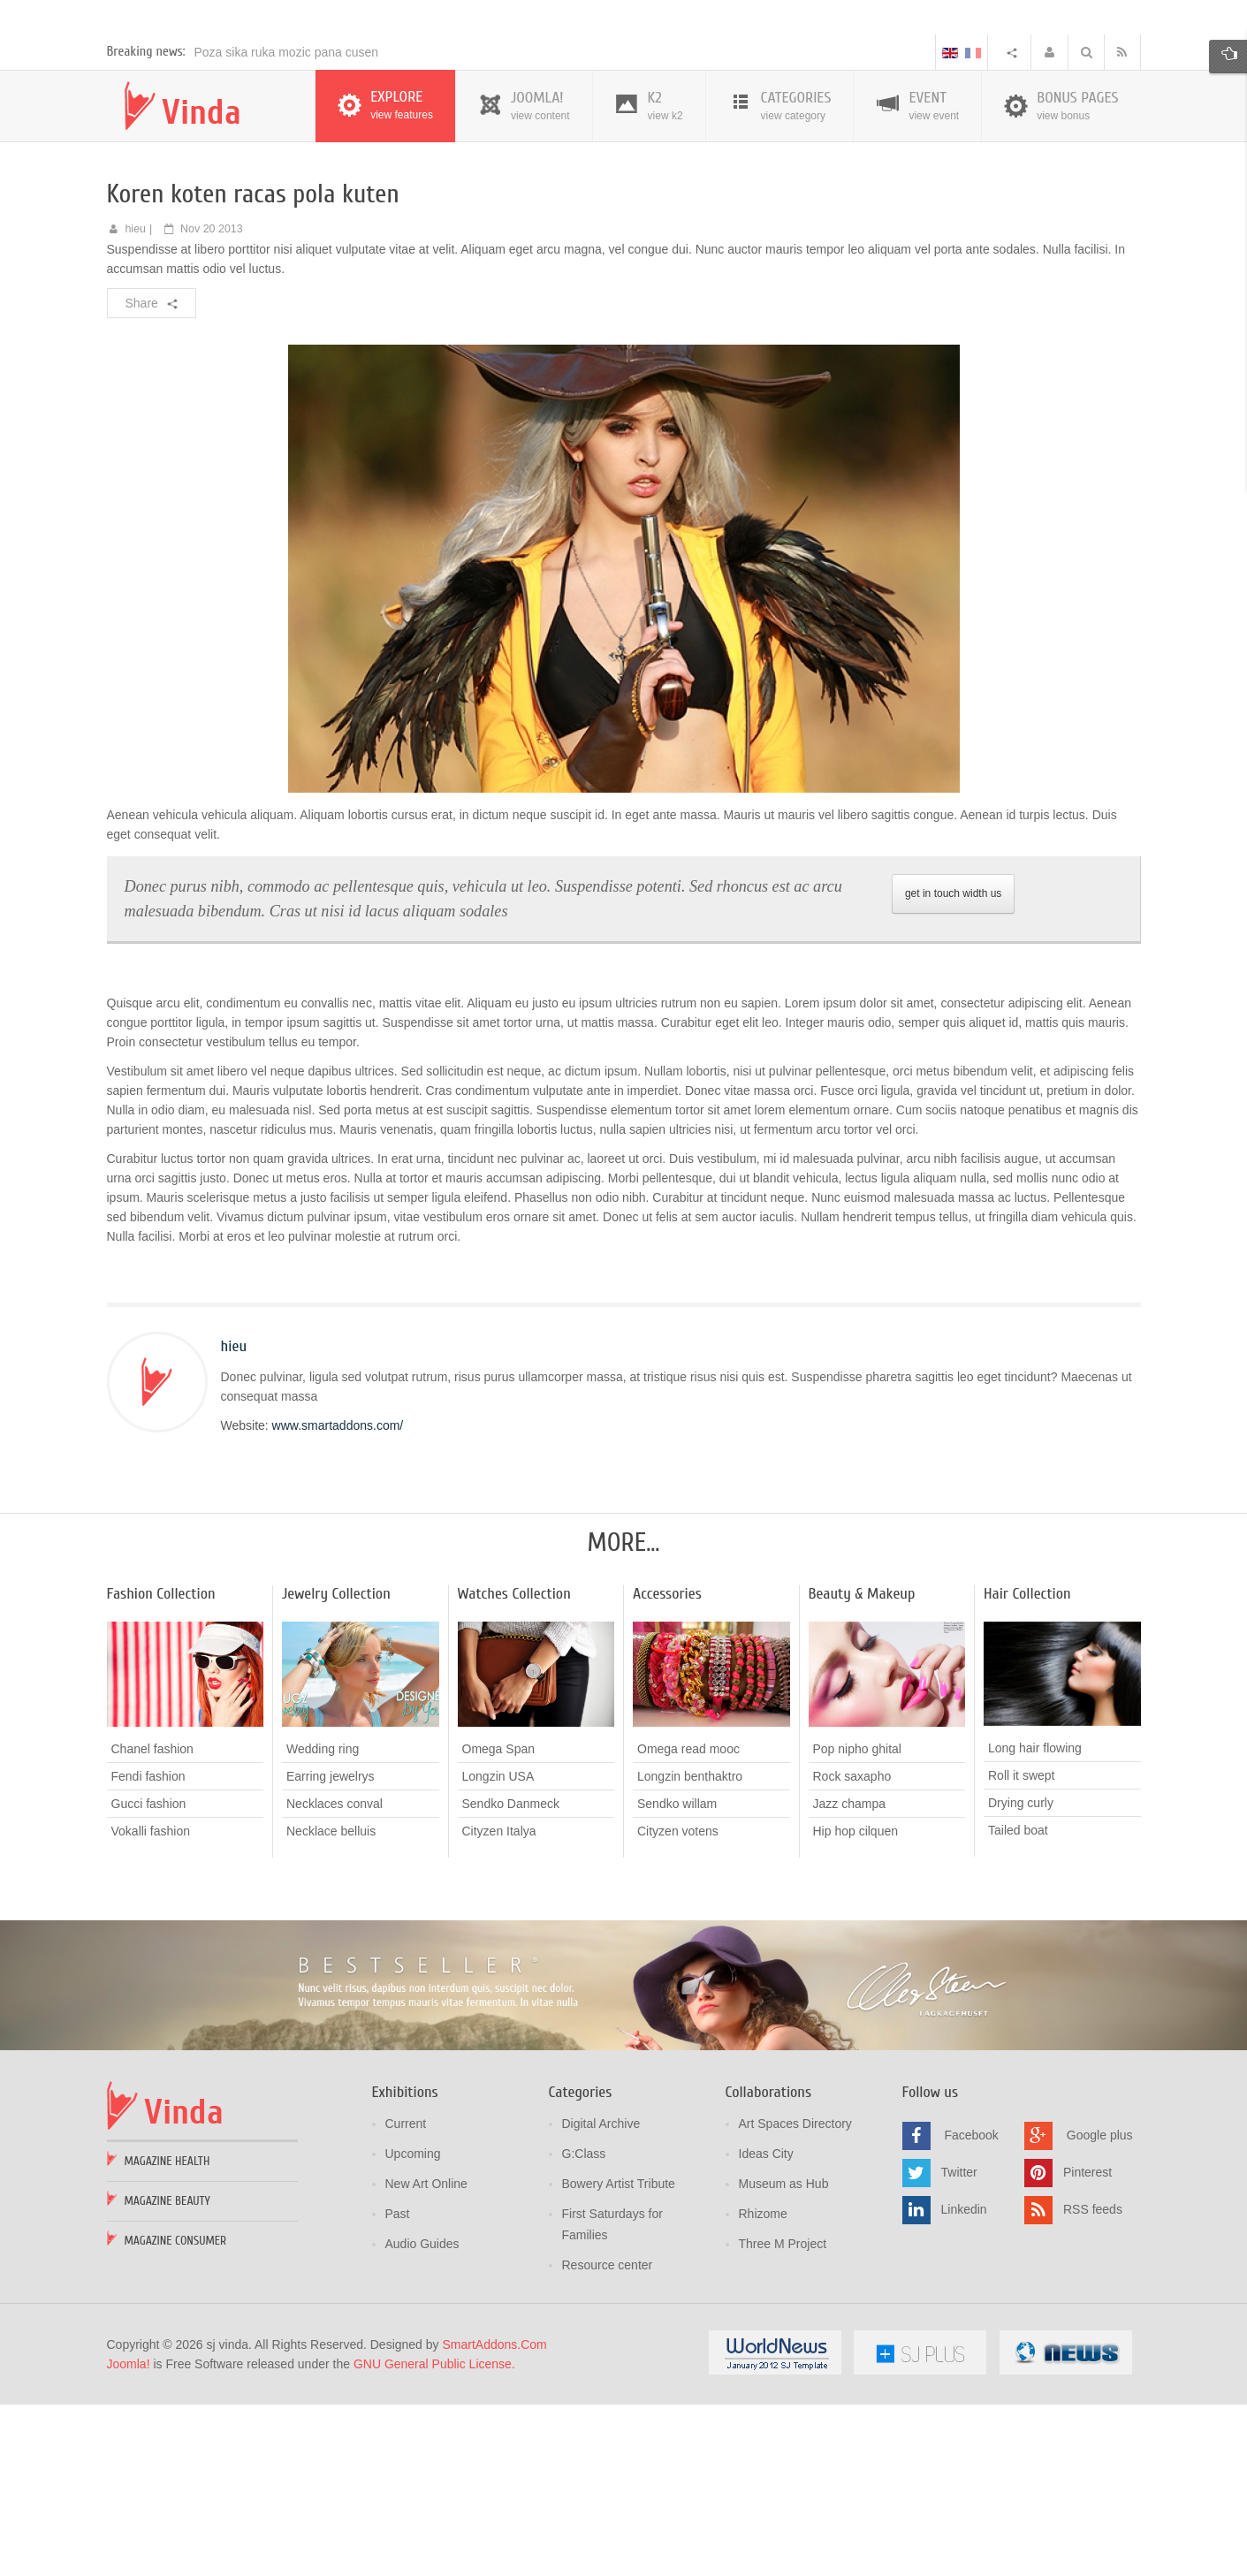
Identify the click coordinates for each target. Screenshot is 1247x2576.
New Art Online (426, 2357)
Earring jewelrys (330, 1949)
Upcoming (413, 2327)
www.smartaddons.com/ (338, 1599)
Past (397, 2387)
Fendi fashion (148, 1949)
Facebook (971, 2307)
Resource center (607, 2438)
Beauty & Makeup (862, 1767)
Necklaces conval (334, 1977)
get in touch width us (953, 1066)
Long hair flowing (1035, 1921)
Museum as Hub (784, 2357)
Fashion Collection (161, 1767)
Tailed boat (1018, 2003)
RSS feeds (1092, 2382)
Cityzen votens (678, 2004)
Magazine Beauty (167, 2374)
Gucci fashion (148, 1977)
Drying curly (1020, 1976)
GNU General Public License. (434, 2537)
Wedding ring (322, 1922)
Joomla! (128, 2537)
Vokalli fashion (151, 2004)
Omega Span (499, 1922)
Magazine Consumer (176, 2413)
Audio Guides (422, 2417)
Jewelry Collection (336, 1767)
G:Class (584, 2327)
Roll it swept (1021, 1948)
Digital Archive (601, 2297)
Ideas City (766, 2327)
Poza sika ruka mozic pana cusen (286, 225)
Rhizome (763, 2387)
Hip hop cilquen (856, 2004)
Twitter (959, 2344)
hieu (135, 402)
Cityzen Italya (499, 2004)
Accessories (667, 1767)
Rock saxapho (852, 1949)
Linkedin (964, 2382)
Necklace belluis (331, 2004)
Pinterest (1087, 2344)
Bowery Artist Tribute (618, 2357)
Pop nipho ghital (857, 1922)
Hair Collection (1027, 1767)
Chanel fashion (152, 1922)
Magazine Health (167, 2334)
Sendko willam (677, 1977)
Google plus (1100, 2307)
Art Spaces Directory (795, 2297)
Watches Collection (514, 1767)
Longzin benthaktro (689, 1949)
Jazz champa (849, 1977)
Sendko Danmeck (511, 1977)
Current (406, 2297)
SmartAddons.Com (494, 2518)
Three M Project (783, 2417)
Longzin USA (498, 1949)
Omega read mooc (688, 1922)
